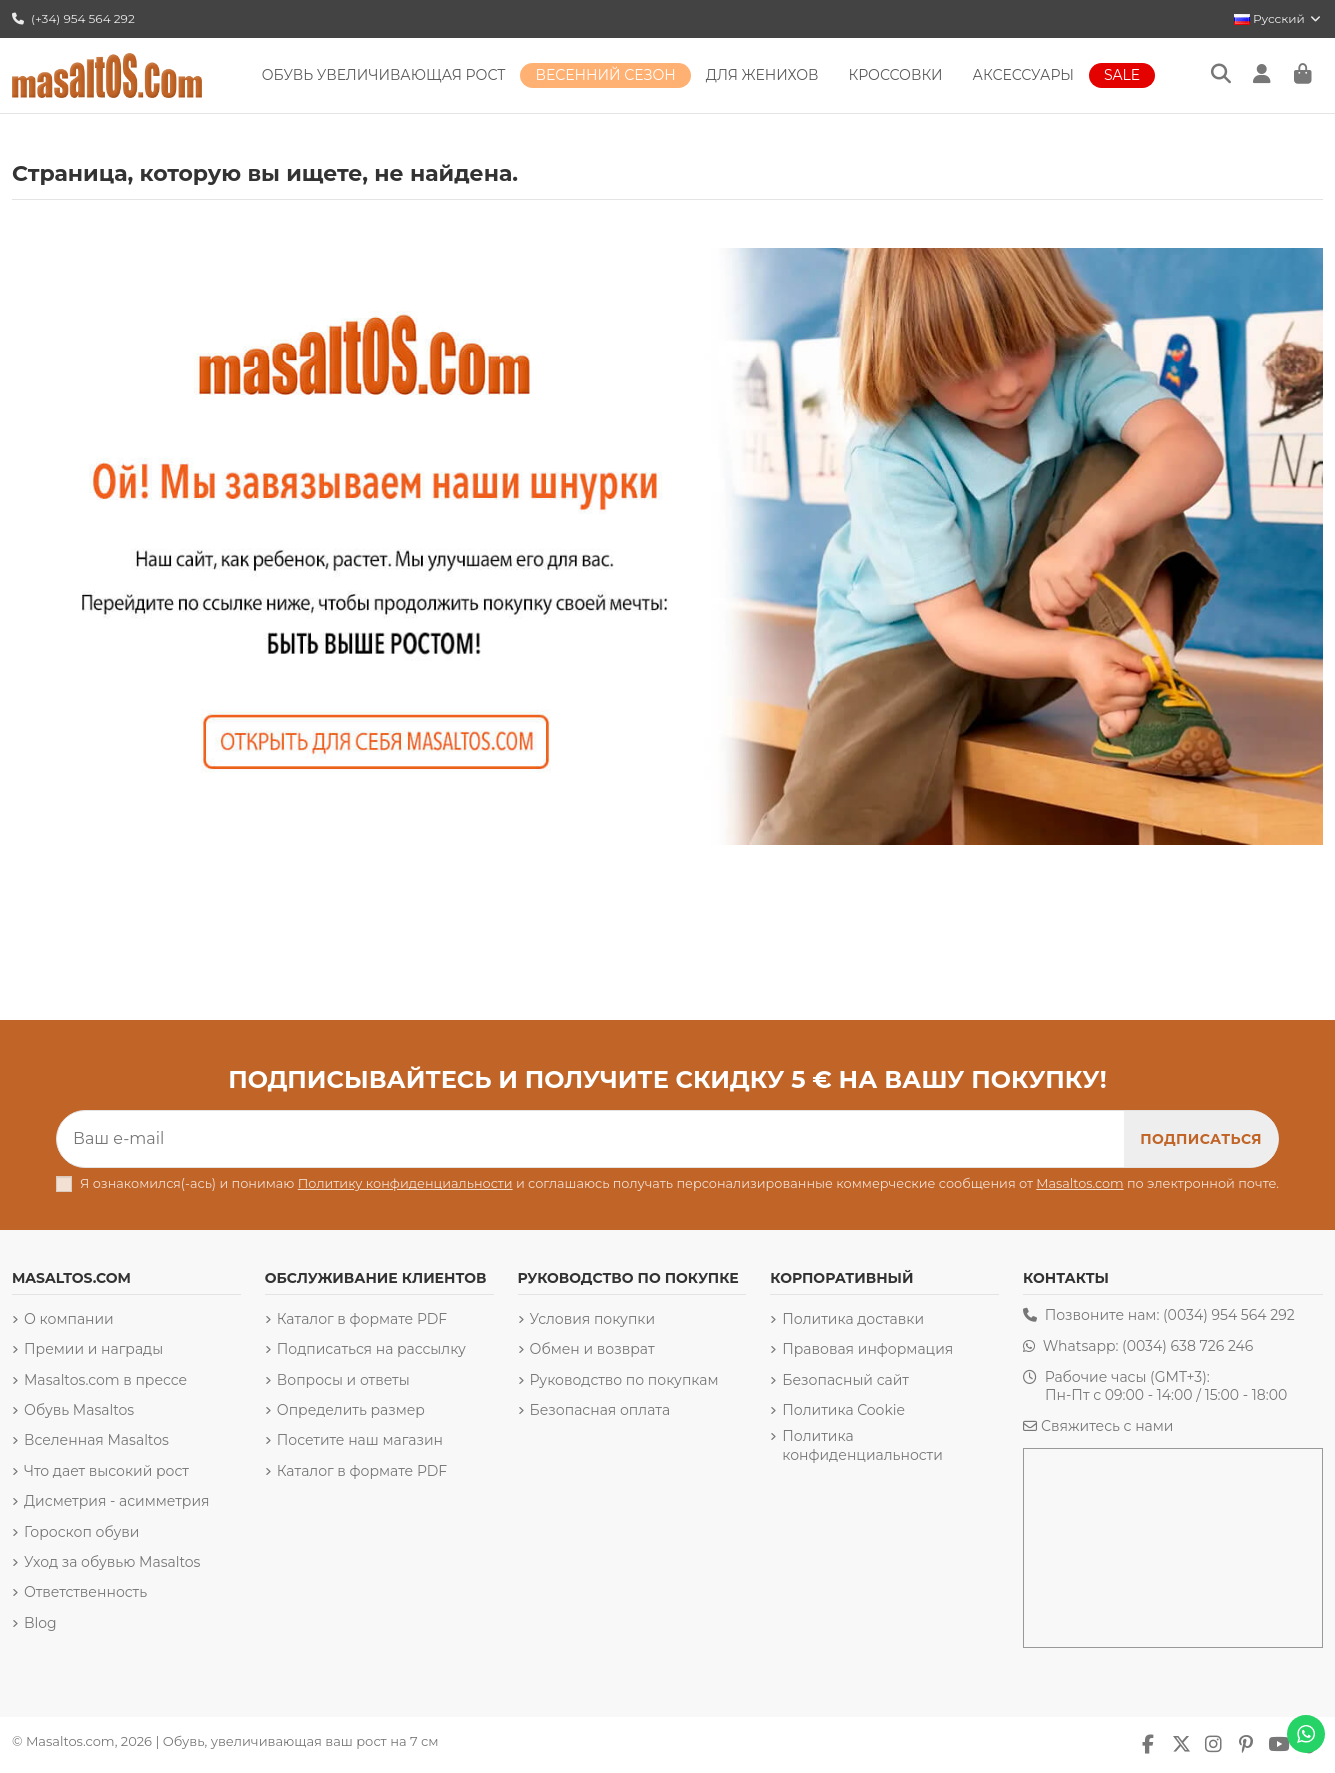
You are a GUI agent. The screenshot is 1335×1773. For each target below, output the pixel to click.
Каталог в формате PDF (362, 1319)
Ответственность (85, 1592)
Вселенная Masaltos (96, 1440)
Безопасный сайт (845, 1380)
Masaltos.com (1079, 1183)
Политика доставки (853, 1319)
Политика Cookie (843, 1410)
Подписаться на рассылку (371, 1349)
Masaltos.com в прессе (105, 1380)
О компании (69, 1319)
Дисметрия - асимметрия (117, 1501)
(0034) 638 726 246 (1187, 1346)
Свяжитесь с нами (1107, 1426)
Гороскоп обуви (81, 1532)
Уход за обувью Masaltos (112, 1562)
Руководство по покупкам (624, 1380)
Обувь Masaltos (79, 1410)
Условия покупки (593, 1319)
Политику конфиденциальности (405, 1183)
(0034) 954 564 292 (1229, 1315)
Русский (1278, 18)
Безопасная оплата (600, 1410)
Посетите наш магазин (360, 1440)
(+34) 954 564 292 (73, 18)
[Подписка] (1201, 1139)
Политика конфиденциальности (862, 1445)
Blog (40, 1623)
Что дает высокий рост (106, 1471)
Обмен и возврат (592, 1349)
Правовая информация (867, 1349)
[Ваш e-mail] (591, 1139)
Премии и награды (93, 1349)
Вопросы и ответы (343, 1380)
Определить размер (351, 1410)
